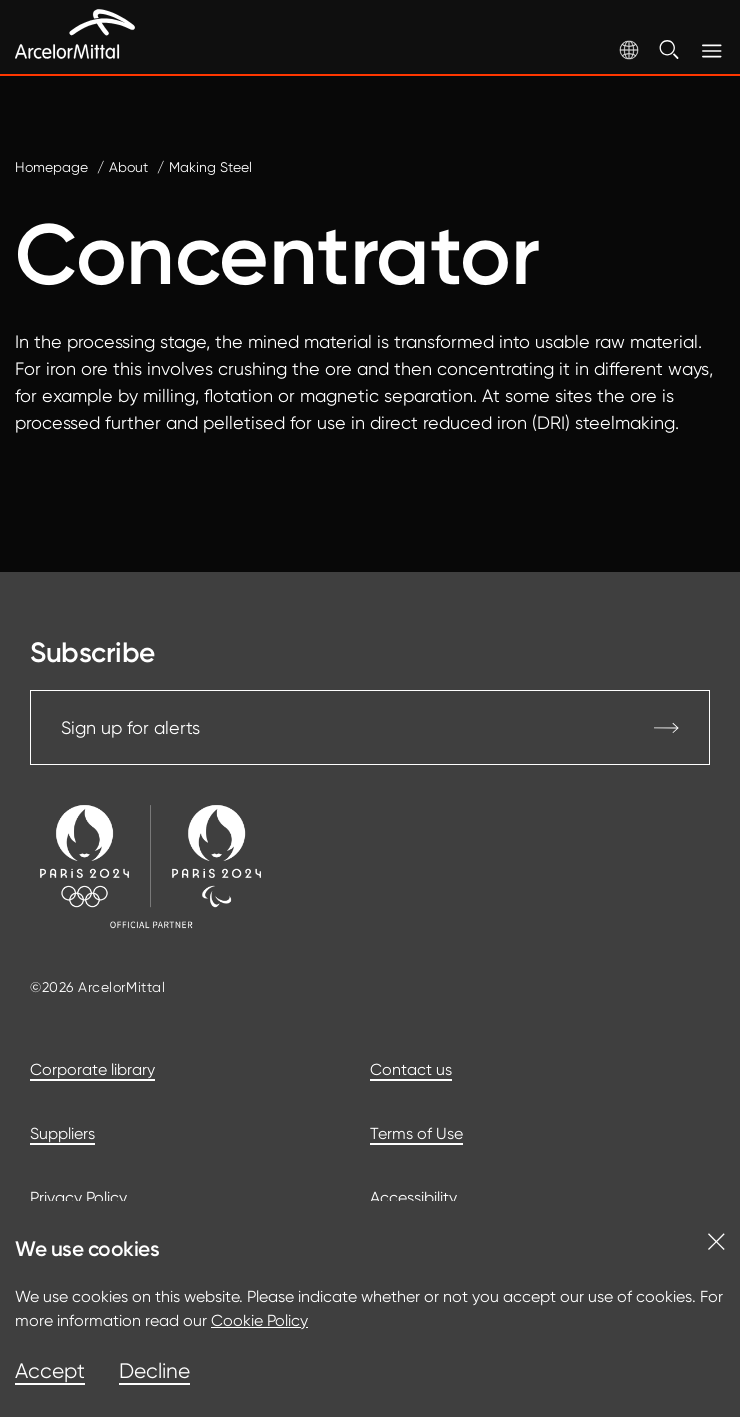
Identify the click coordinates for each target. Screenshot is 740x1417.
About (128, 167)
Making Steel (210, 167)
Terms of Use (416, 1133)
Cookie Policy (259, 1320)
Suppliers (62, 1133)
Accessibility (413, 1197)
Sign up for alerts (370, 727)
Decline (154, 1371)
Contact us (411, 1069)
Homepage (51, 167)
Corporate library (92, 1069)
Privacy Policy (78, 1197)
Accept (50, 1371)
